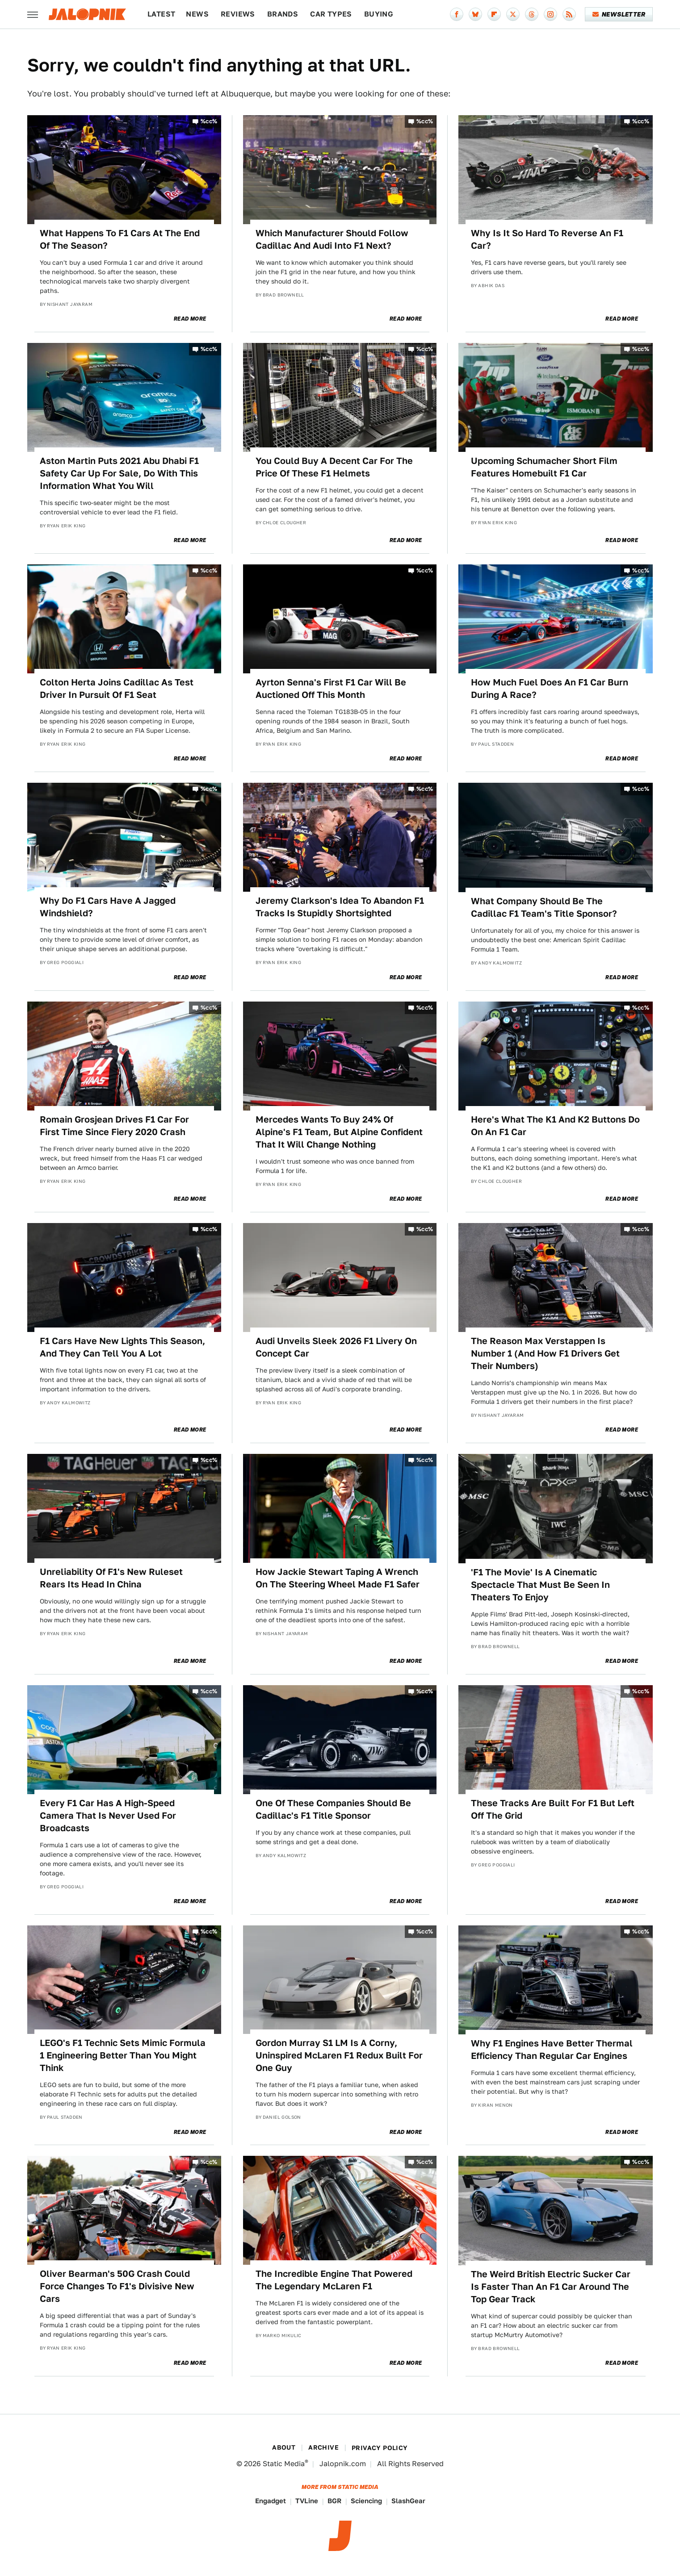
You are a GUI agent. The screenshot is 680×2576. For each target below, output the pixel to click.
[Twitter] (513, 14)
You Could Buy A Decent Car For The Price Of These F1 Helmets (334, 467)
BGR (334, 2501)
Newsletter (619, 14)
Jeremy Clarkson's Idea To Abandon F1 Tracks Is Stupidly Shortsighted (340, 907)
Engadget (270, 2501)
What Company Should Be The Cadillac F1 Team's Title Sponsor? (544, 907)
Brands (282, 14)
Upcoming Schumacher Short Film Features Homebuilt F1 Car (544, 467)
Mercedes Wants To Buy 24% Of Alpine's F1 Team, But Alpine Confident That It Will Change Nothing (339, 1132)
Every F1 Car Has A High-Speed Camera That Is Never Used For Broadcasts (108, 1815)
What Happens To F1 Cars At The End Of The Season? (120, 239)
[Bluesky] (475, 14)
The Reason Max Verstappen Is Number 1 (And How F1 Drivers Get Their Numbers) (545, 1353)
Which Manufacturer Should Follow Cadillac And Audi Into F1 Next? (332, 239)
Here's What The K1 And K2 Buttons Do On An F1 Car (555, 1125)
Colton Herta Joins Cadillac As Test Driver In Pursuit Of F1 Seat (116, 688)
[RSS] (569, 14)
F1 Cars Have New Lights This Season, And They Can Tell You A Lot (122, 1347)
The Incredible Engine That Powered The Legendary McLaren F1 (334, 2280)
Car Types (331, 14)
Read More (190, 319)
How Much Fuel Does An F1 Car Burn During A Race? (549, 688)
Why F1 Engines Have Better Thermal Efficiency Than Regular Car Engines (552, 2049)
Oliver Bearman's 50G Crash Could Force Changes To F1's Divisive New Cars (117, 2286)
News (197, 14)
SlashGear (408, 2501)
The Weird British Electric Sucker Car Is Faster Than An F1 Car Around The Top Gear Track (550, 2287)
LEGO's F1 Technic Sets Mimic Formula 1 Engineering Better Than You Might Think (123, 2055)
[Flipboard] (494, 14)
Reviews (238, 14)
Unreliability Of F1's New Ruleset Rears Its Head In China (111, 1578)
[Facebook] (456, 14)
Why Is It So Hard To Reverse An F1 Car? (547, 239)
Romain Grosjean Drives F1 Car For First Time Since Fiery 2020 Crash (114, 1125)
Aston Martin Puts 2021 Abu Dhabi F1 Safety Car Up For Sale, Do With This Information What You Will (119, 473)
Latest (161, 14)
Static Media (284, 2463)
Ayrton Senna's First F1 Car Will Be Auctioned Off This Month (331, 688)
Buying (378, 14)
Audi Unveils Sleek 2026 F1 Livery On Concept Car (336, 1347)
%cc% (209, 121)
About (283, 2447)
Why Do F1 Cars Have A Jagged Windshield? (108, 907)
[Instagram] (550, 14)
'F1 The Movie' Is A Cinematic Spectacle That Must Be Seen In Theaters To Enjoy (540, 1585)
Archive (323, 2447)
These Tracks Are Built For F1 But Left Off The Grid (552, 1809)
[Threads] (531, 14)
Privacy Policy (380, 2447)
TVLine (306, 2501)
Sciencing (366, 2501)
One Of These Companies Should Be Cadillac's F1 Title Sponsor (333, 1809)
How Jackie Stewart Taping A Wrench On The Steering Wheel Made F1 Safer (338, 1578)
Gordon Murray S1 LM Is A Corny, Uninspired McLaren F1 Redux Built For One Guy (339, 2055)
